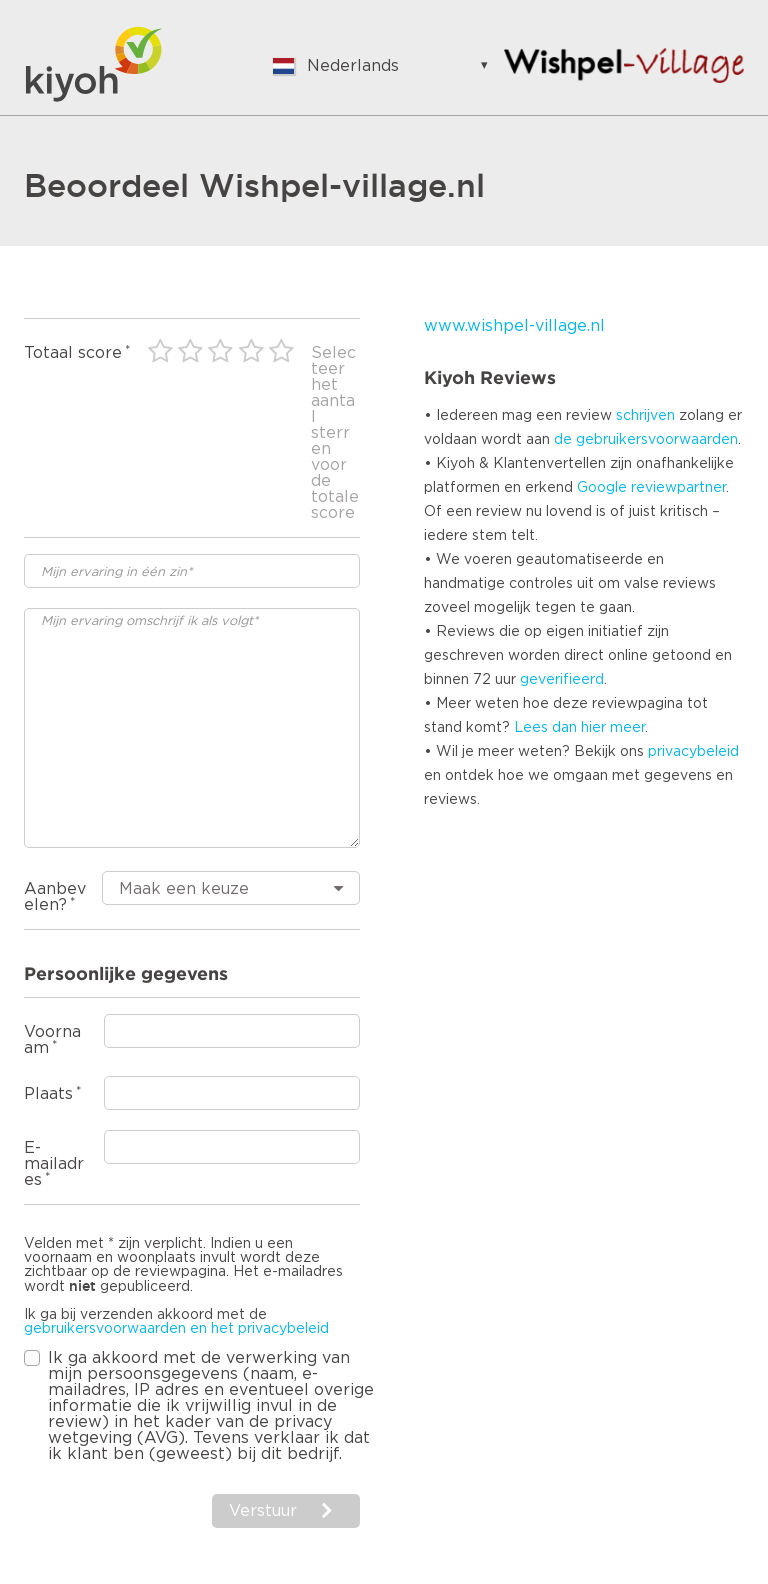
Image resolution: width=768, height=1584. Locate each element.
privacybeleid (693, 752)
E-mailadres (54, 1164)
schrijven (645, 416)
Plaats (48, 1094)
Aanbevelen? (55, 897)
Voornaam (52, 1040)
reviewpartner (678, 488)
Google (602, 488)
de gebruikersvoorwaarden (646, 440)
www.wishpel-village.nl (514, 326)
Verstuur (263, 1511)
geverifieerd (562, 680)
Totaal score (73, 353)
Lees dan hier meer (579, 728)
